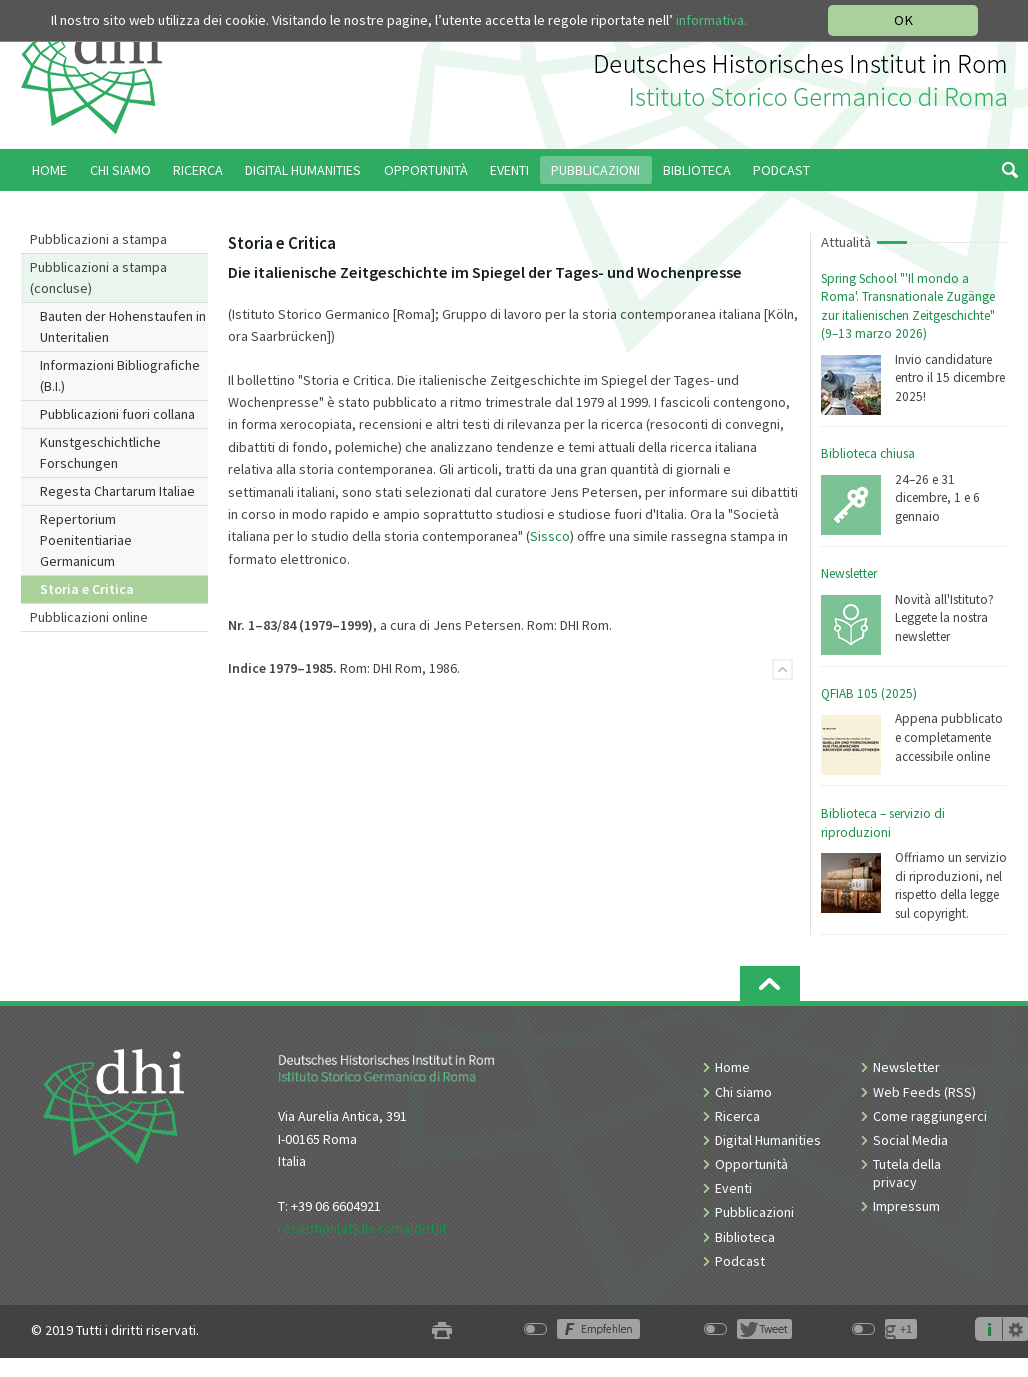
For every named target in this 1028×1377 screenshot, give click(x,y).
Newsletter (849, 573)
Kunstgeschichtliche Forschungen (100, 452)
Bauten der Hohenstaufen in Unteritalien (123, 326)
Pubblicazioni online (89, 617)
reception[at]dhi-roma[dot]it (362, 1228)
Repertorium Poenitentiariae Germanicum (86, 540)
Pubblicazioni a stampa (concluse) (98, 277)
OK (903, 20)
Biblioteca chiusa (868, 453)
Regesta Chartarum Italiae (117, 491)
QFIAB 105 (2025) (869, 693)
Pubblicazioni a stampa (98, 239)
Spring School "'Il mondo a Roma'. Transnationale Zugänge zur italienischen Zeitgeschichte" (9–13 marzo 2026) (908, 306)
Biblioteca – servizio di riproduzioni (883, 823)
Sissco (550, 536)
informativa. (711, 20)
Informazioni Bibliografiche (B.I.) (120, 375)
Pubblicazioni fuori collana (117, 414)
